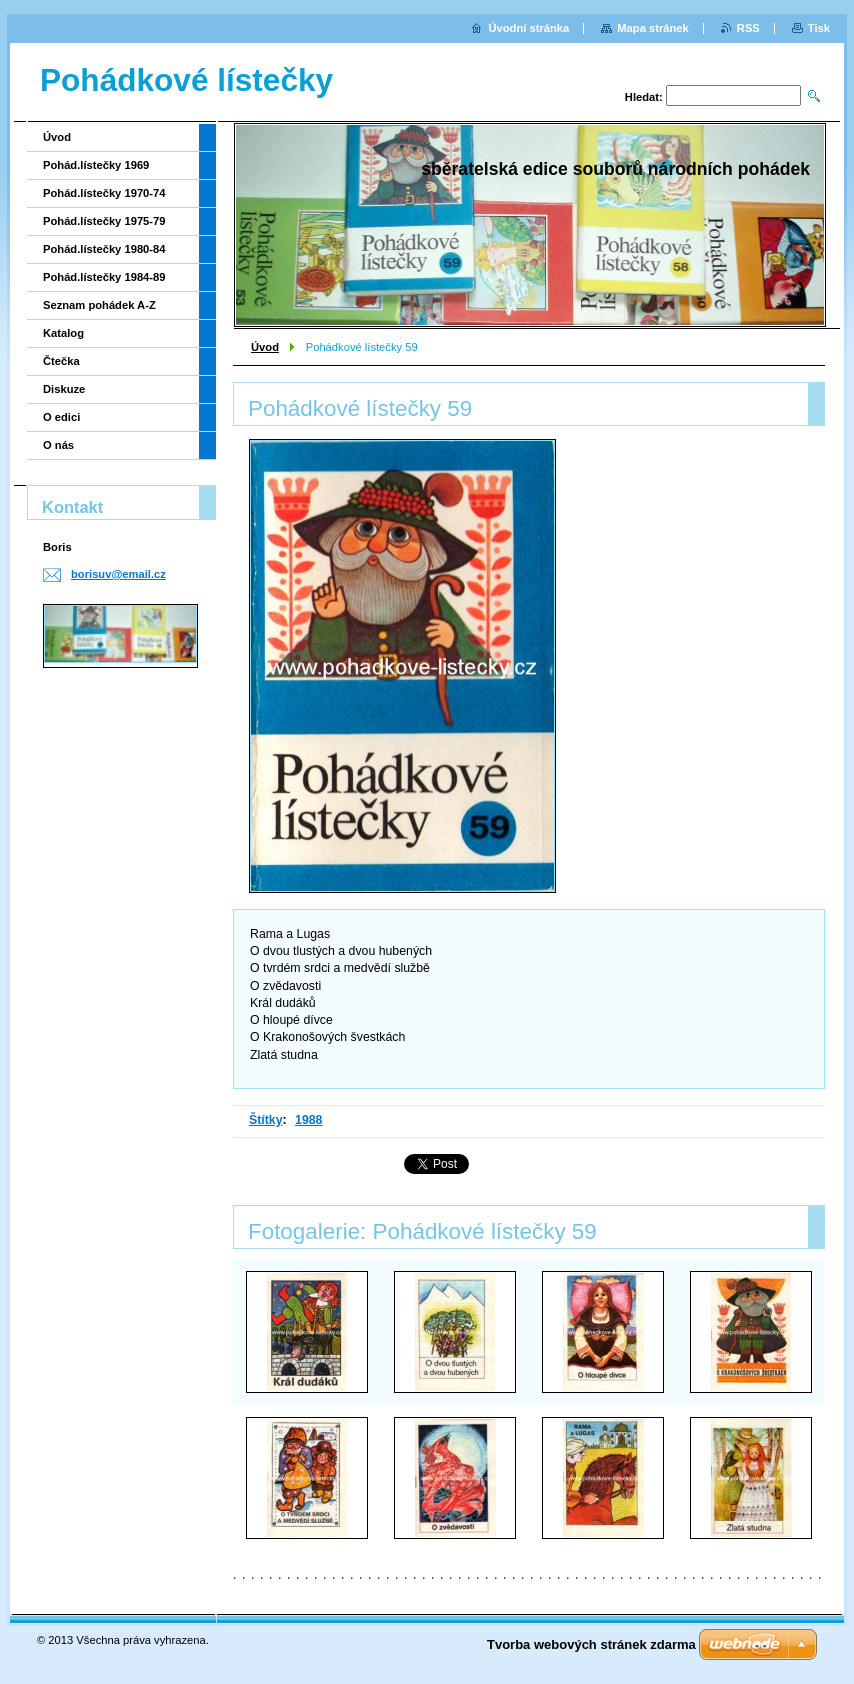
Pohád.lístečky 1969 (96, 165)
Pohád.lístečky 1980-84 (104, 249)
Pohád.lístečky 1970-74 (104, 193)
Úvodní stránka (528, 28)
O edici (61, 417)
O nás (58, 445)
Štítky (266, 1120)
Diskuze (64, 389)
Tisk (819, 28)
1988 (308, 1120)
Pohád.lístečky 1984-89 (104, 277)
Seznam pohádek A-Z (99, 305)
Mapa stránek (653, 28)
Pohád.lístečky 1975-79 (104, 221)
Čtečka (61, 361)
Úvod (265, 347)
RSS (748, 28)
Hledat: (644, 97)
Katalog (63, 333)
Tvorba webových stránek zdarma (591, 1644)
